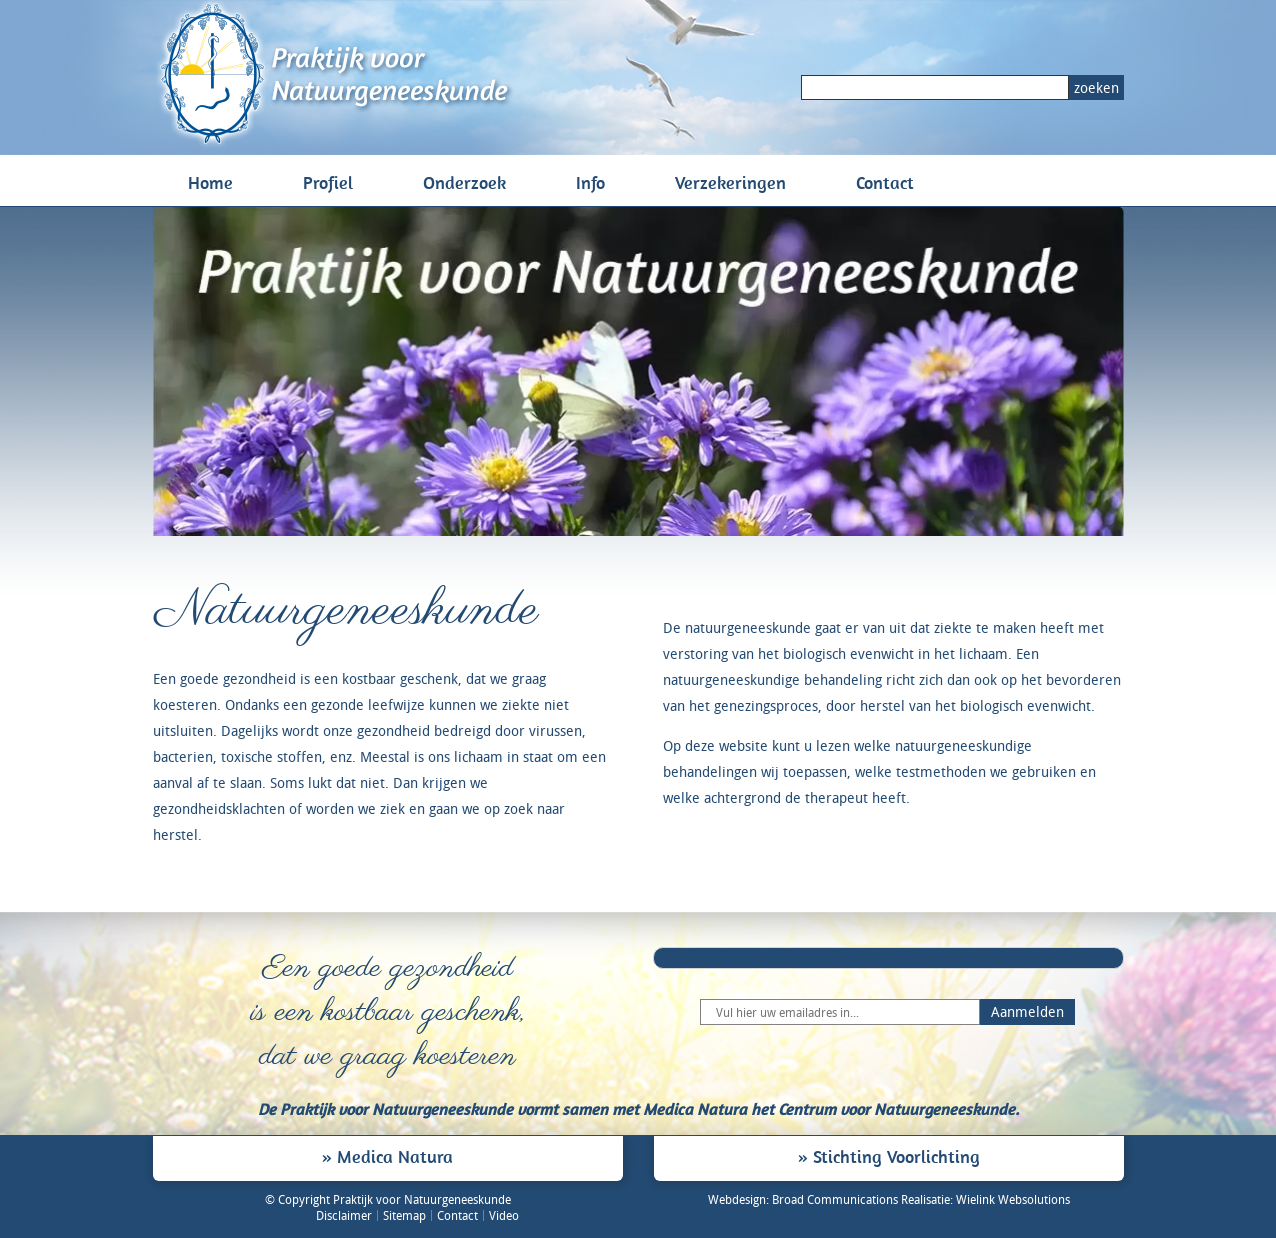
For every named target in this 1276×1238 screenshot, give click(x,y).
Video (504, 1215)
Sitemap (404, 1215)
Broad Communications (835, 1199)
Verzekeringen (730, 182)
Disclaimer (344, 1215)
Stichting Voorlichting (896, 1156)
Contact (885, 182)
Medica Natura (395, 1156)
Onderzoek (464, 182)
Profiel (328, 182)
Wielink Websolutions (1013, 1199)
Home (210, 182)
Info (590, 182)
